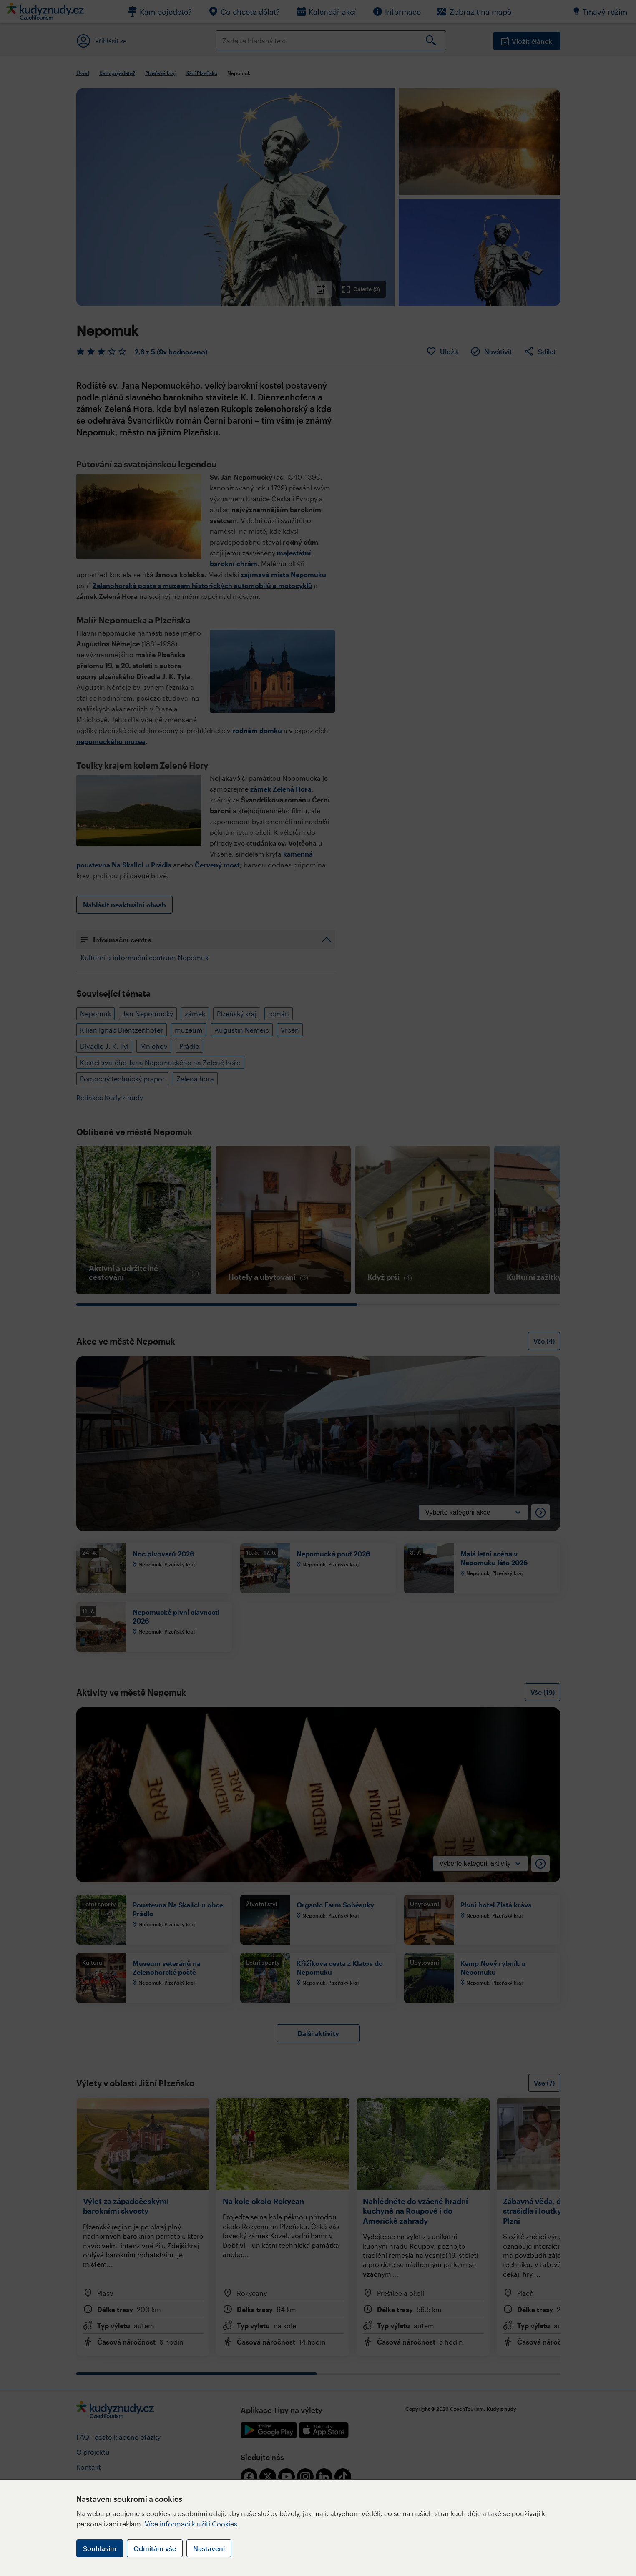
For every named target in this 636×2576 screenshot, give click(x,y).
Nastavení (209, 2548)
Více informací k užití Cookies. (192, 2524)
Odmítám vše (154, 2548)
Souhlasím (99, 2548)
